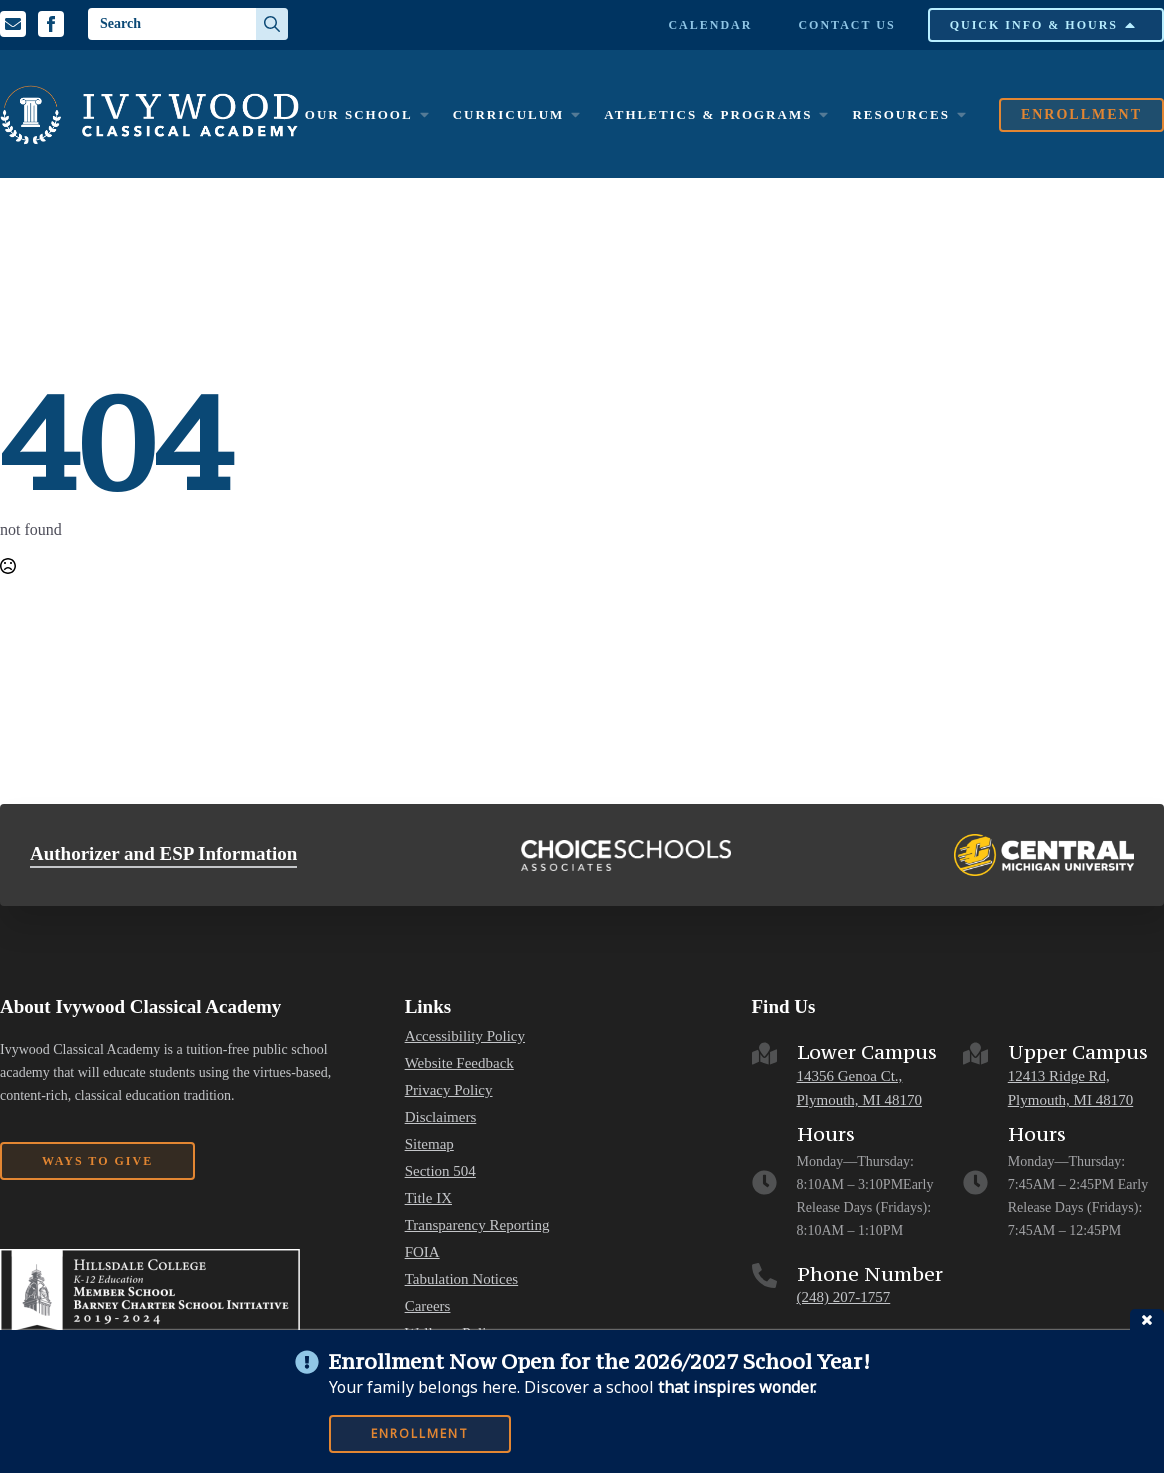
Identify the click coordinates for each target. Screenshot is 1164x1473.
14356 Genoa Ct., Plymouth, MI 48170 (859, 1088)
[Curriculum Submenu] (575, 114)
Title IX (428, 1198)
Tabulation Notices (462, 1279)
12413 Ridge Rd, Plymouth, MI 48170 (1070, 1088)
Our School (359, 114)
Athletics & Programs (708, 114)
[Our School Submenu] (424, 114)
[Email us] (13, 24)
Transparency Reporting (477, 1225)
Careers (428, 1306)
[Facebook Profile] (51, 24)
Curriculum (509, 114)
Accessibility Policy (465, 1036)
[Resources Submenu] (961, 114)
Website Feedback (459, 1063)
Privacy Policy (449, 1090)
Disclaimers (441, 1117)
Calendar (710, 25)
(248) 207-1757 (844, 1297)
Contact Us (846, 25)
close (1147, 1319)
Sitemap (429, 1144)
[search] (272, 24)
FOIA (422, 1252)
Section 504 (440, 1171)
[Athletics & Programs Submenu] (823, 114)
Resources (900, 114)
